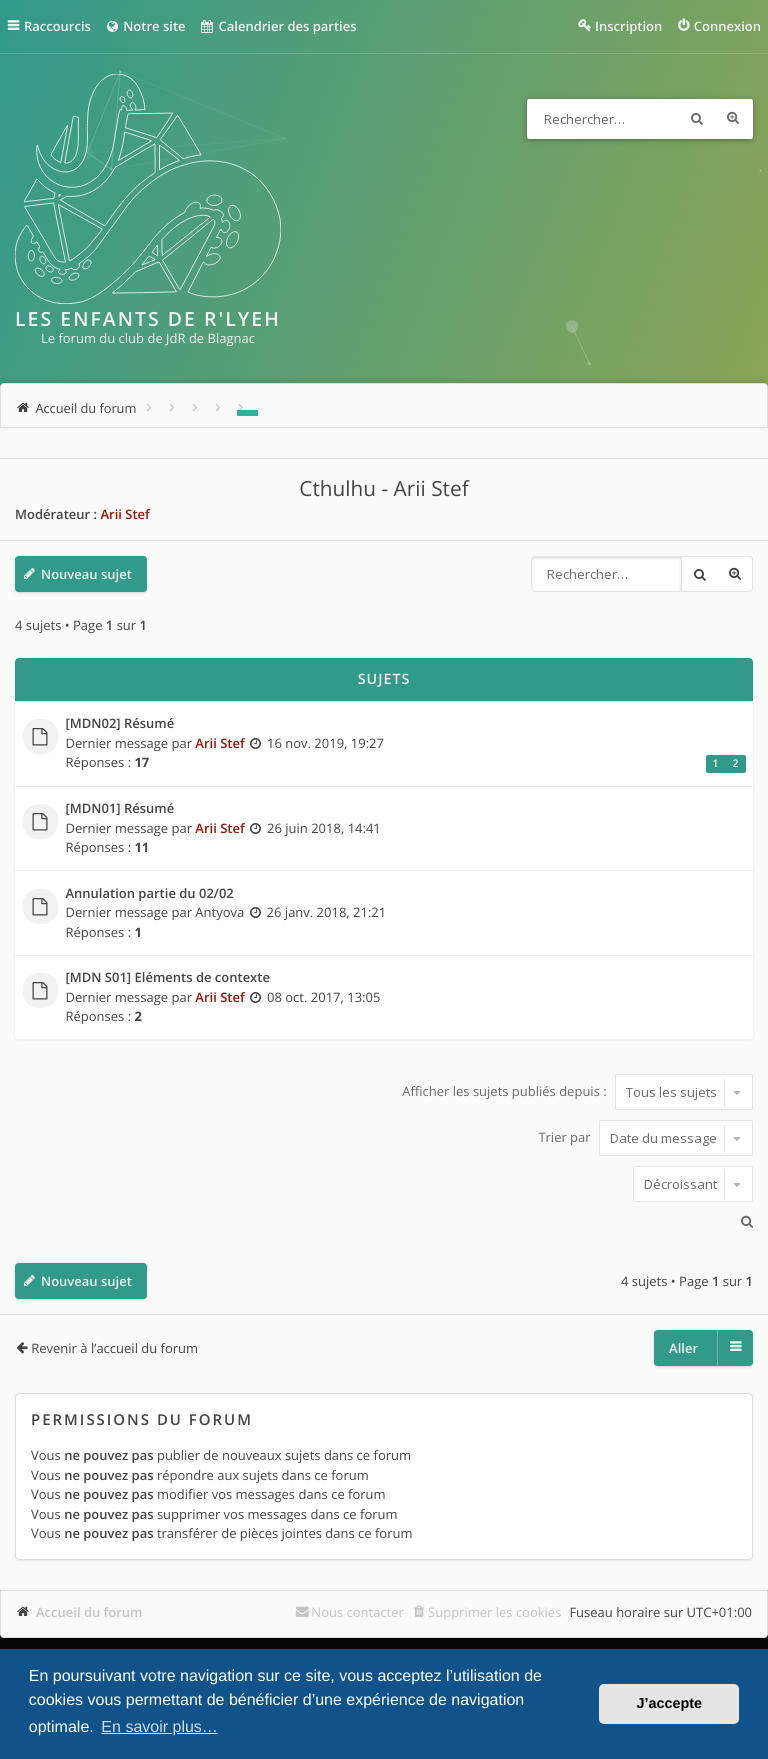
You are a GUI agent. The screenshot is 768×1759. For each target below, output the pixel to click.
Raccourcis (58, 26)
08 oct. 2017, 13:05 (323, 997)
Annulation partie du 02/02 (150, 894)
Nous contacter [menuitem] (357, 1612)
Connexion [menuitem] (727, 26)
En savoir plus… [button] (159, 1727)
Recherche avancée (733, 119)
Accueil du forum (89, 1612)
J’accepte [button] (669, 1704)
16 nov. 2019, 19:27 (325, 743)
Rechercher (697, 119)
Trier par (645, 1138)
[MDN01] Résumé (120, 809)
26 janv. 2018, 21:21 (327, 912)
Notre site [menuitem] (145, 26)
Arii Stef (124, 514)
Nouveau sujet (86, 574)
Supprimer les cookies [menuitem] (494, 1612)
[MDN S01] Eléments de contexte (168, 978)
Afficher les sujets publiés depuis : (577, 1092)
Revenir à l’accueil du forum (114, 1348)
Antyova (219, 912)
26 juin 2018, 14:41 (324, 828)
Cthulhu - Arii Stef (383, 489)
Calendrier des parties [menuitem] (279, 26)
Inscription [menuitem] (628, 26)
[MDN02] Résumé (120, 724)
